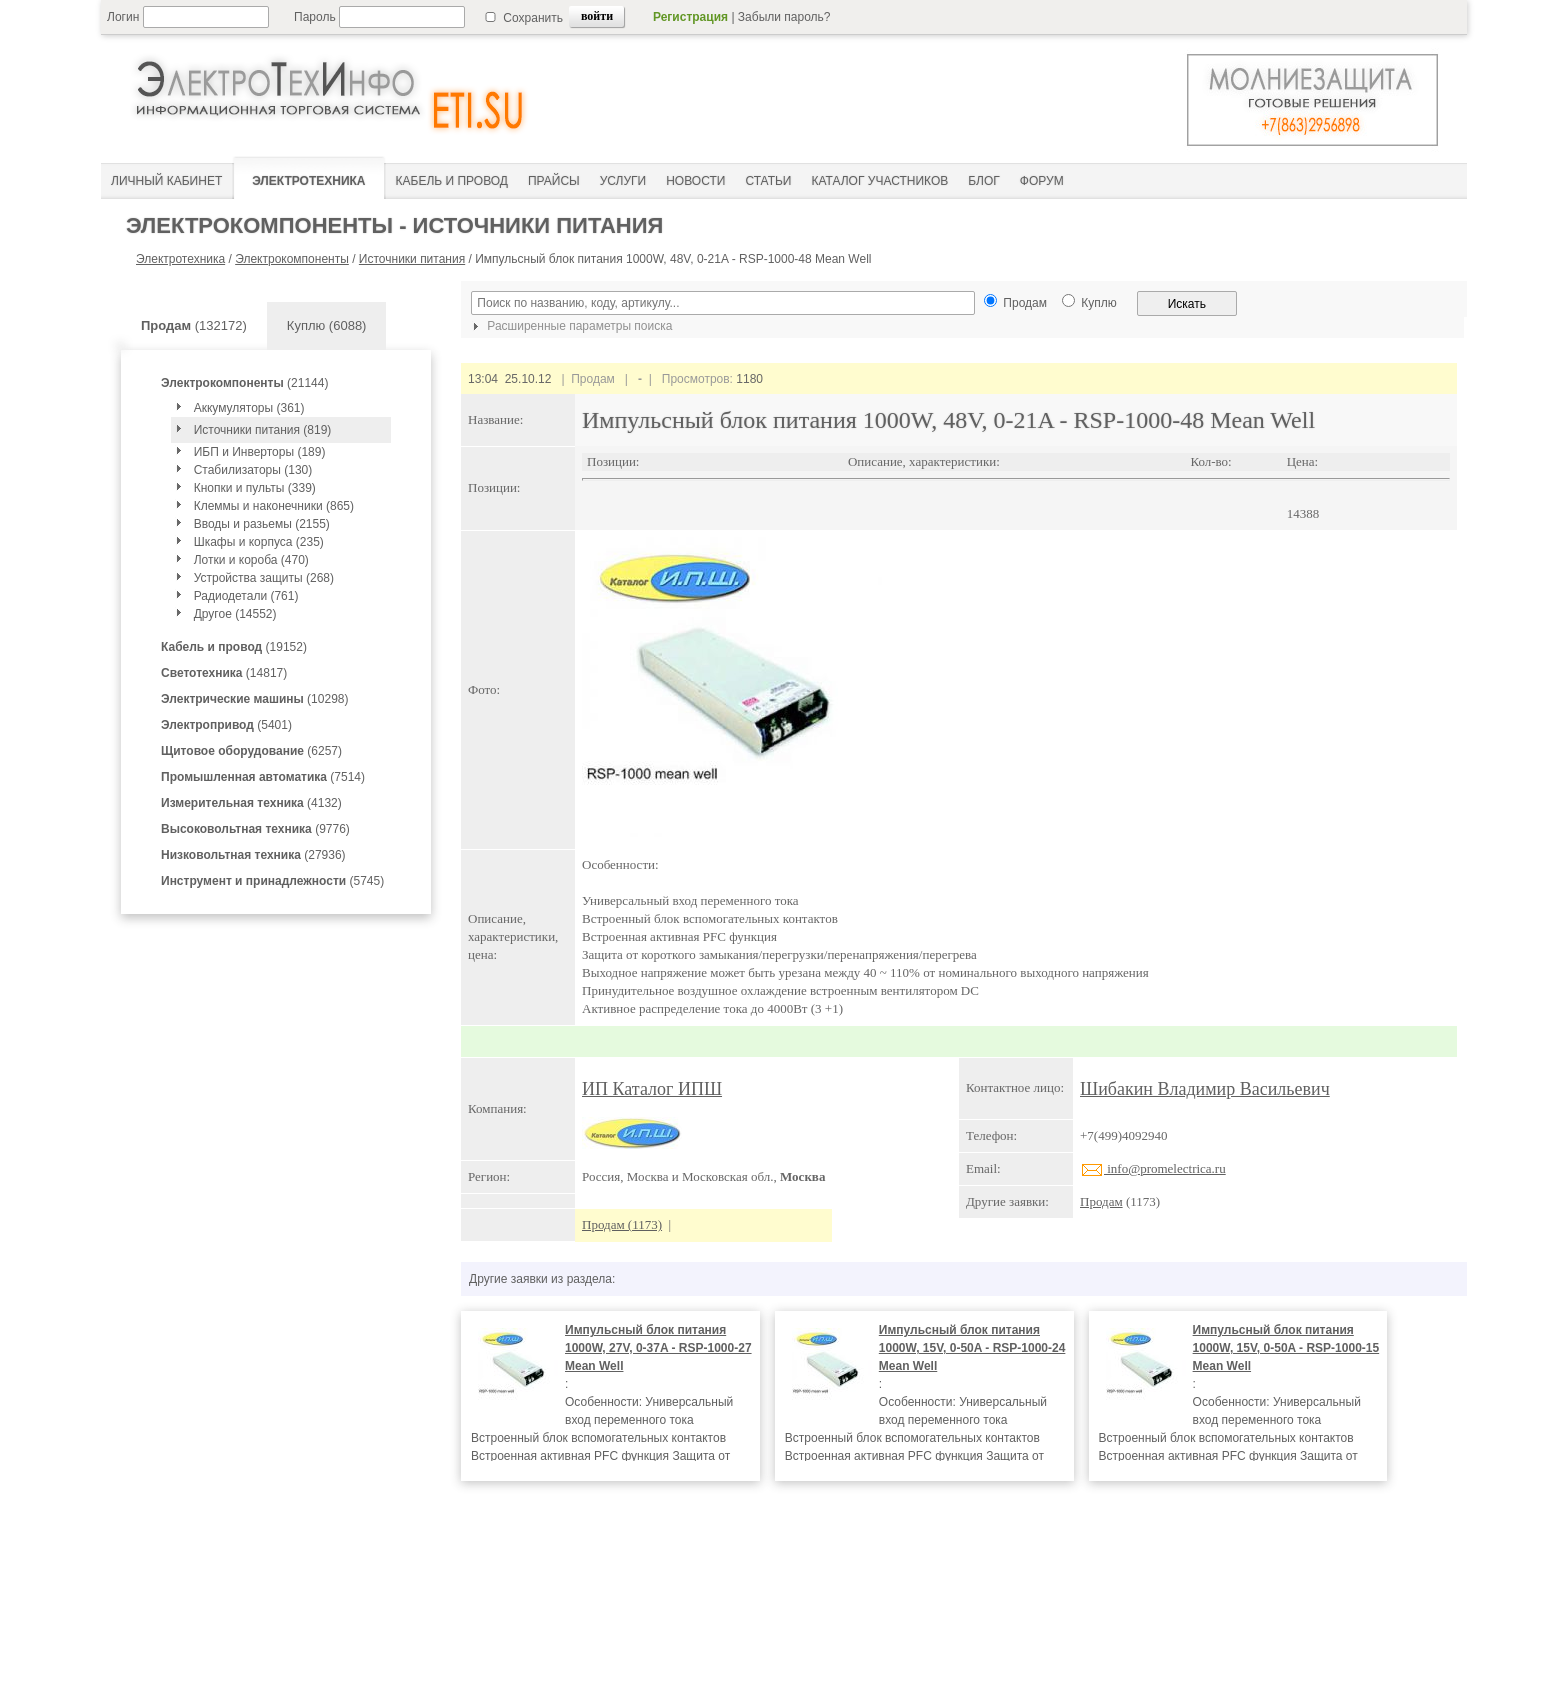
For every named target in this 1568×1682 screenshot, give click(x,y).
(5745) (272, 881)
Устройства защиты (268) (264, 578)
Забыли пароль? (784, 17)
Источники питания (412, 259)
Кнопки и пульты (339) (255, 488)
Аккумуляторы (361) (249, 408)
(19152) (234, 647)
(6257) (251, 751)
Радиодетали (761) (246, 596)
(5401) (226, 725)
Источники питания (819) (263, 430)
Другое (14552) (235, 614)
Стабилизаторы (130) (253, 470)
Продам (1101, 1201)
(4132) (251, 803)
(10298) (254, 699)
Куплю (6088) (327, 325)
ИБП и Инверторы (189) (260, 452)
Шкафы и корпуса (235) (259, 542)
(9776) (255, 829)
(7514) (263, 777)
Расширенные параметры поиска (570, 326)
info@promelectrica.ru (1153, 1168)
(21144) (244, 383)
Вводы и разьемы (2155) (262, 524)
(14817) (224, 673)
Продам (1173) (622, 1224)
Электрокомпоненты (292, 259)
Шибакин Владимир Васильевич (1205, 1089)
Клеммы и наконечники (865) (274, 506)
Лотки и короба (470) (251, 560)
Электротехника (180, 259)
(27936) (253, 855)
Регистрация (690, 17)
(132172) (194, 325)
